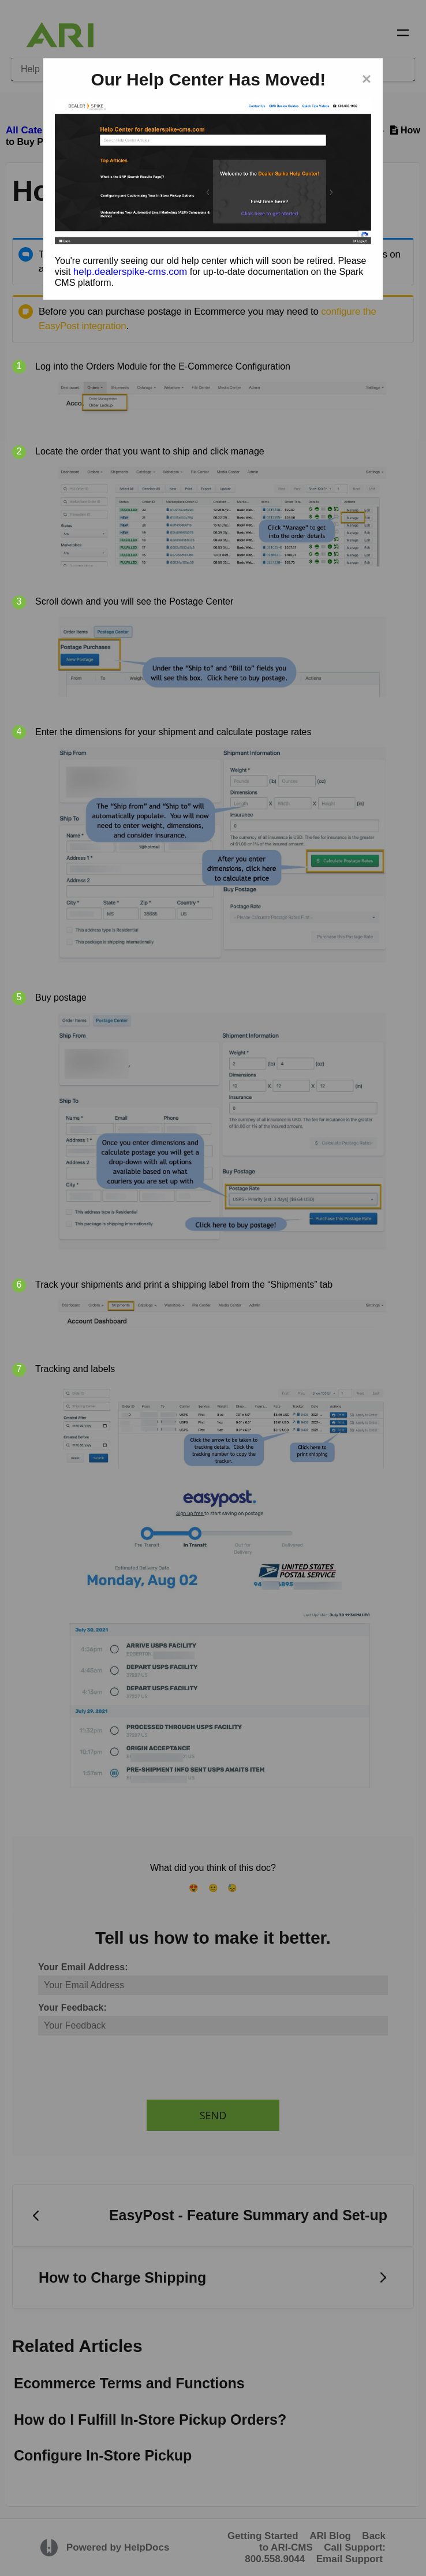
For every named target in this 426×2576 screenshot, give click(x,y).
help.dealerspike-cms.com (130, 271)
